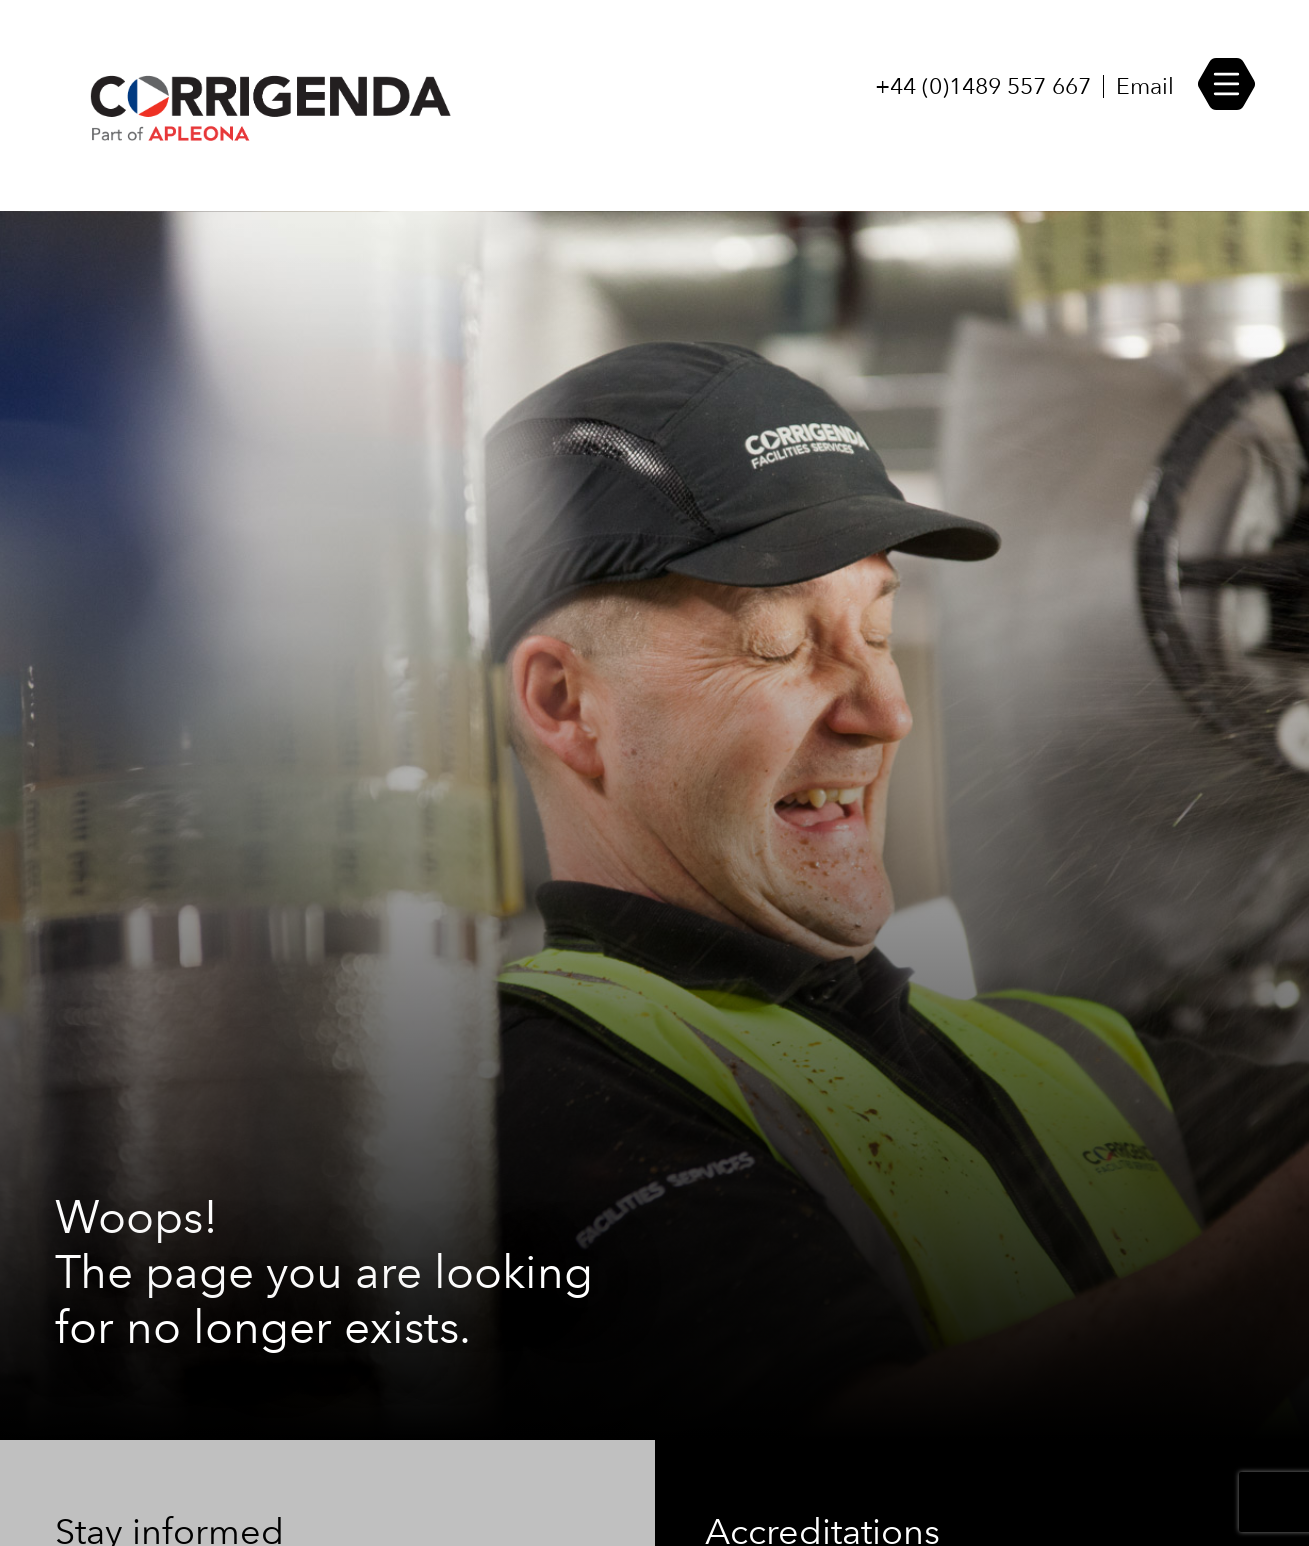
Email (1145, 86)
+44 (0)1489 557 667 (983, 86)
